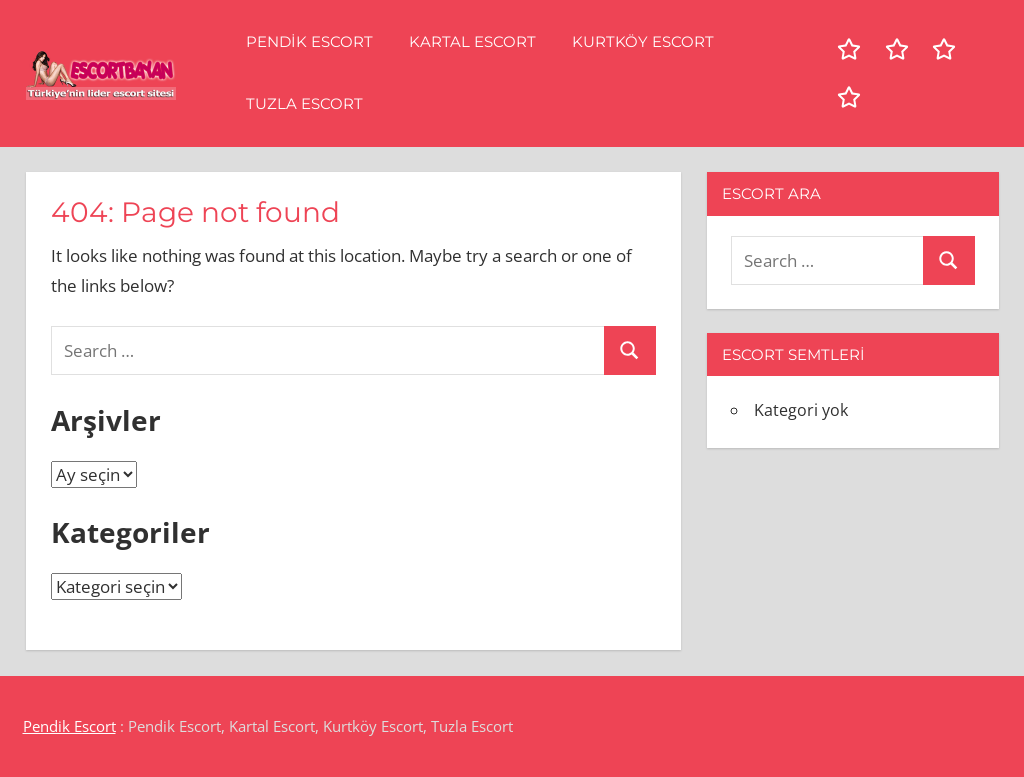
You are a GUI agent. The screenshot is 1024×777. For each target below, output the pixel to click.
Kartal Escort (472, 41)
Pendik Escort (309, 41)
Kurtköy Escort (643, 41)
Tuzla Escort (304, 103)
